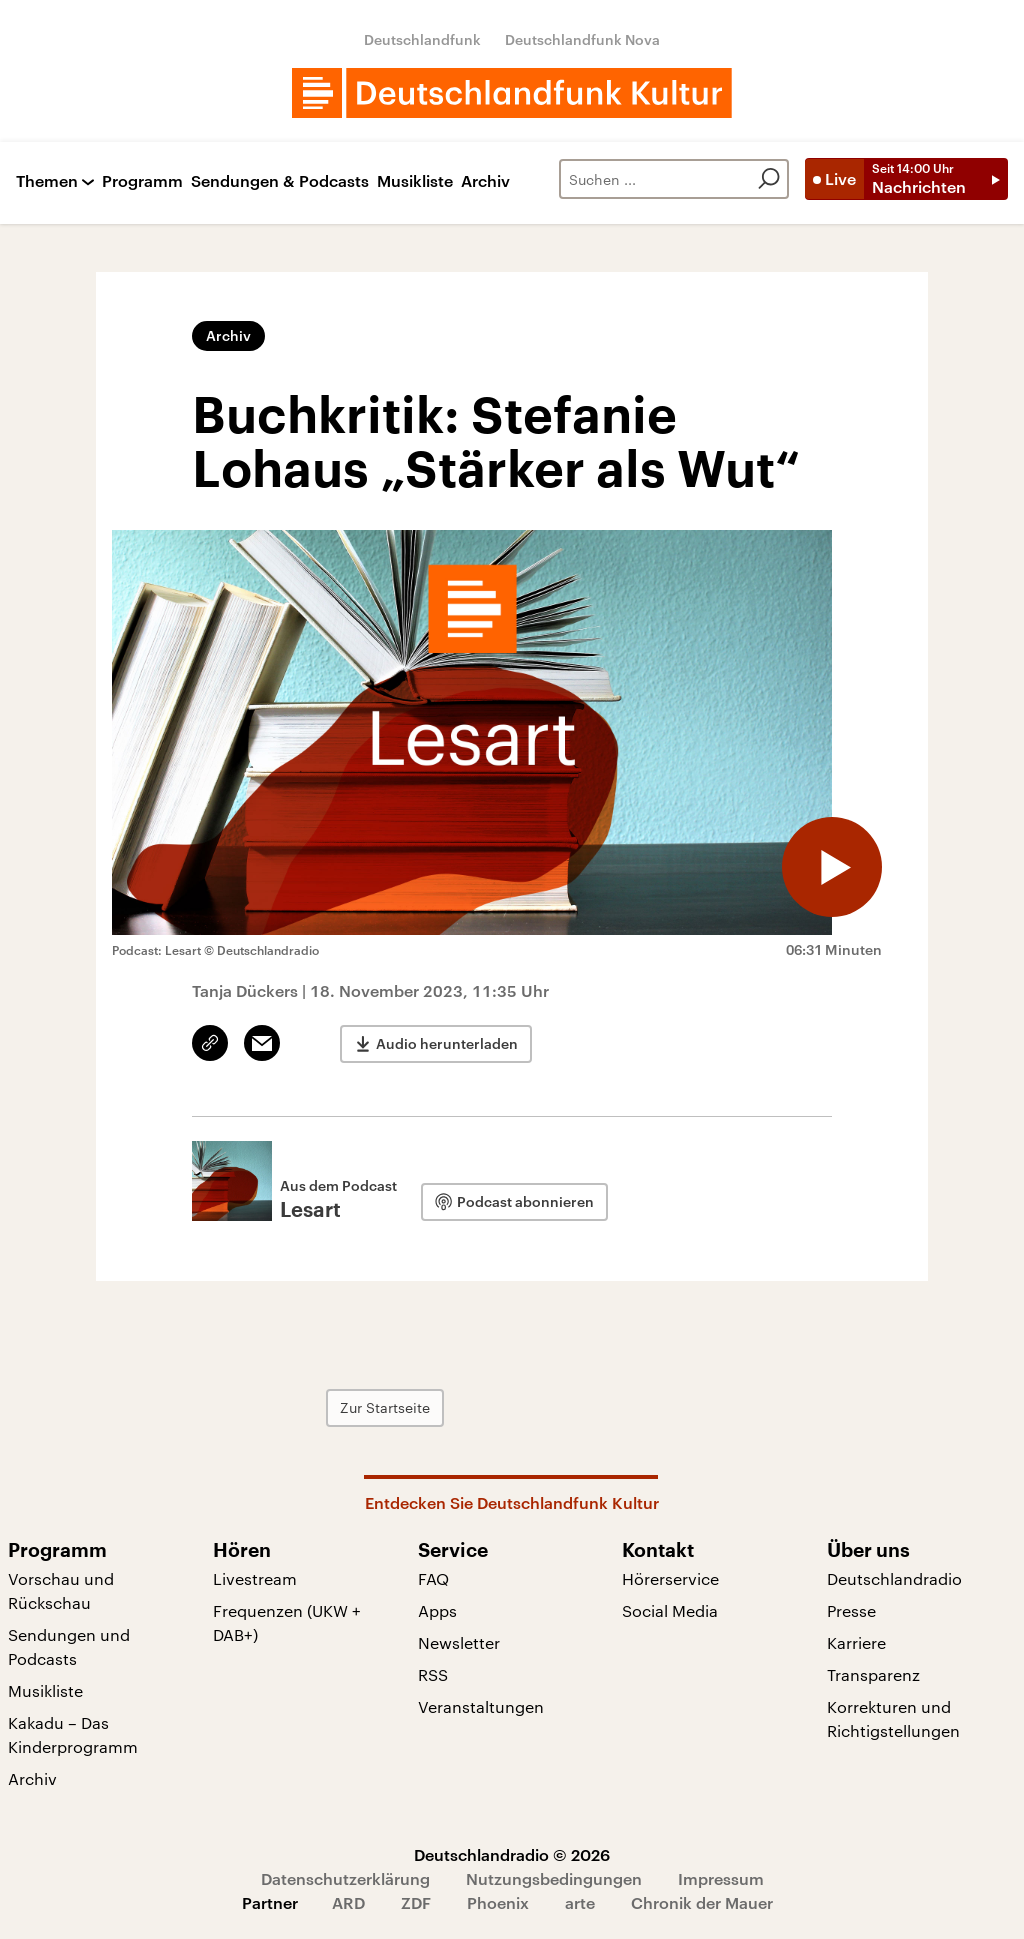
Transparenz (873, 1674)
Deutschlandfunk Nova (582, 39)
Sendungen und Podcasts (69, 1646)
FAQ (433, 1578)
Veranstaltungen (481, 1706)
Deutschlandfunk (422, 39)
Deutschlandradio (894, 1578)
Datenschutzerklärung (345, 1878)
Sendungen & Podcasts (280, 181)
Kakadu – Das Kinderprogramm (73, 1734)
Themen (47, 181)
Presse (851, 1610)
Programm (142, 181)
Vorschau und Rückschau (61, 1590)
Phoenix (498, 1902)
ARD (348, 1902)
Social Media (670, 1610)
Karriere (856, 1642)
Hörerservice (670, 1578)
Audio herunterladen (447, 1043)
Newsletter (459, 1642)
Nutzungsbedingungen (554, 1878)
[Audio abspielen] (832, 867)
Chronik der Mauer (702, 1902)
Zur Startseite (385, 1407)
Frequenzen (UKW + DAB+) (287, 1622)
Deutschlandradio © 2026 (512, 1854)
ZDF (416, 1902)
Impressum (721, 1878)
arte (580, 1902)
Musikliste (415, 181)
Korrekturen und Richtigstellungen (893, 1718)
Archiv (485, 181)
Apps (437, 1610)
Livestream (255, 1578)
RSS (433, 1674)
